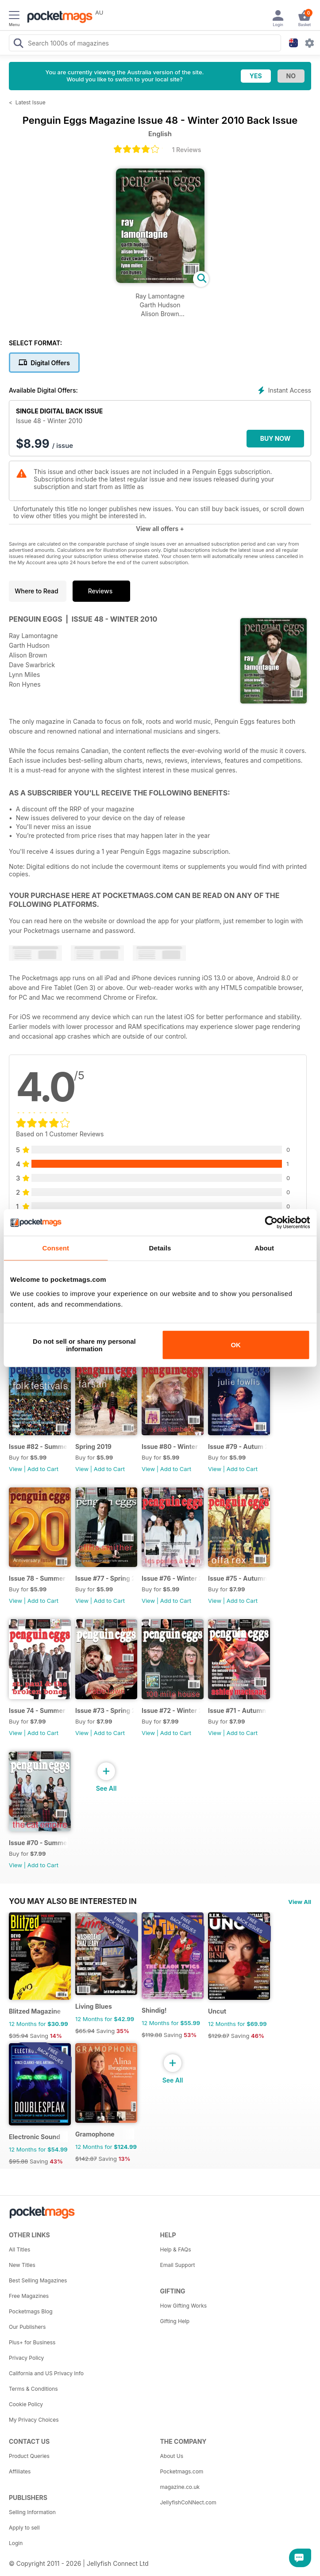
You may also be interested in (73, 1901)
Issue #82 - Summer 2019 (38, 1446)
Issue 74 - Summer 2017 (38, 1710)
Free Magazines (29, 2296)
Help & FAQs (175, 2249)
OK (236, 1345)
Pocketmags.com (182, 2471)
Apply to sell (24, 2527)
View (15, 1468)
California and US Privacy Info (46, 2373)
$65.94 (85, 2030)
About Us (171, 2456)
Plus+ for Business (32, 2342)
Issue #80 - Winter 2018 (171, 1446)
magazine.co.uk (180, 2487)
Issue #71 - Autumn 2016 (237, 1710)
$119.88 (152, 2034)
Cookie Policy (26, 2404)
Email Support (177, 2265)
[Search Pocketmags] (18, 44)
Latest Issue (30, 102)
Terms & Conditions (33, 2388)
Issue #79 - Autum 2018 (237, 1446)
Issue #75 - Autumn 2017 (237, 1578)
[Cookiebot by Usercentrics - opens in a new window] (271, 1222)
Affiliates (20, 2471)
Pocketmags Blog (31, 2311)
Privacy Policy (26, 2357)
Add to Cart (42, 1468)
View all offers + (160, 528)
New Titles (22, 2265)
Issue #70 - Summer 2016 (38, 1842)
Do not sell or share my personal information (84, 1344)
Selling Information (32, 2512)
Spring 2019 (93, 1446)
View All (299, 1901)
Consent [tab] (55, 1248)
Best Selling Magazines (38, 2280)
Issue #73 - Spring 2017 (104, 1710)
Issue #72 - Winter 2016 (171, 1710)
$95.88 (18, 2161)
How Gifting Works (183, 2305)
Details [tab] (160, 1248)
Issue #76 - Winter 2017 (171, 1578)
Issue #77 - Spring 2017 (104, 1578)
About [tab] (264, 1248)
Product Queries (29, 2456)
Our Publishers (27, 2327)
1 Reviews (186, 149)
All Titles (19, 2249)
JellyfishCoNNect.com (188, 2502)
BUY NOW (275, 438)
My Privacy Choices (34, 2419)
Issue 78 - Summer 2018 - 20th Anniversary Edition (38, 1578)
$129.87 (218, 2035)
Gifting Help (175, 2321)
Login (16, 2543)
